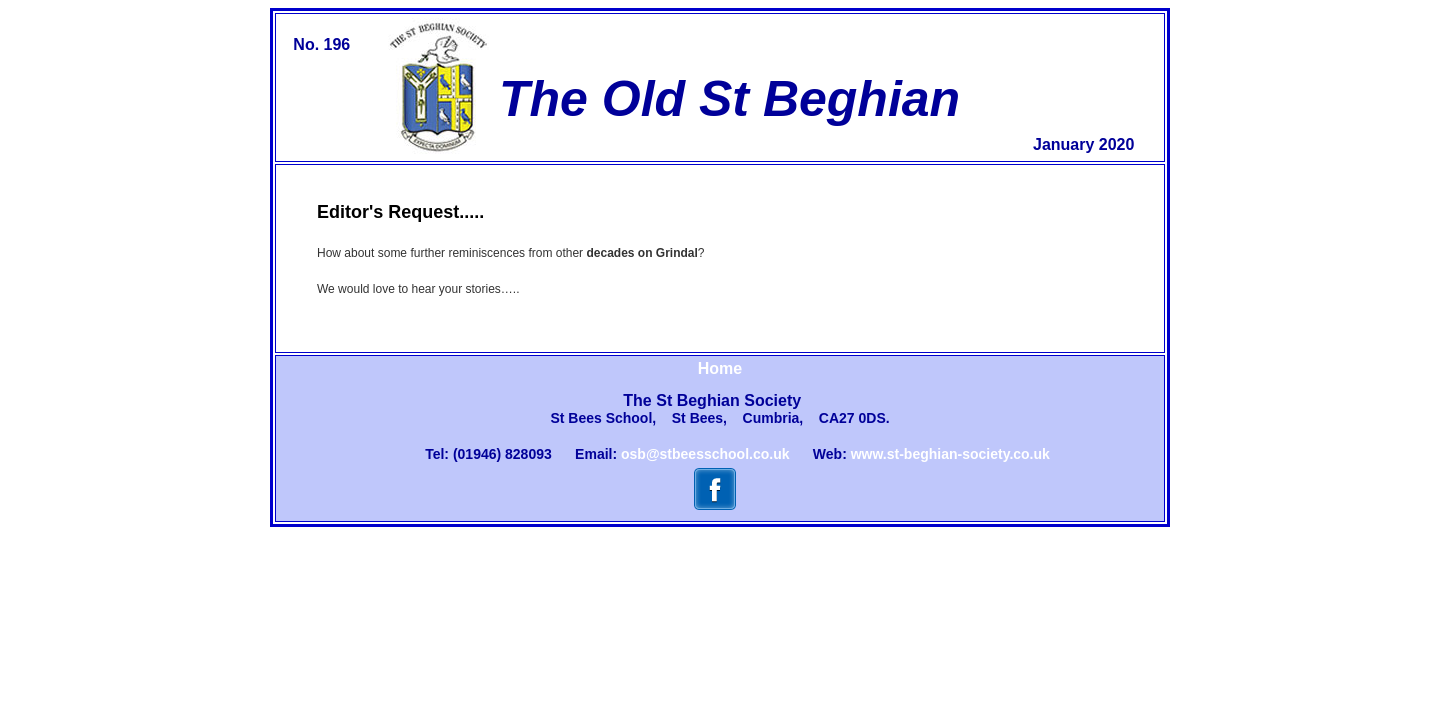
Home (720, 368)
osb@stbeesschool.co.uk (705, 454)
